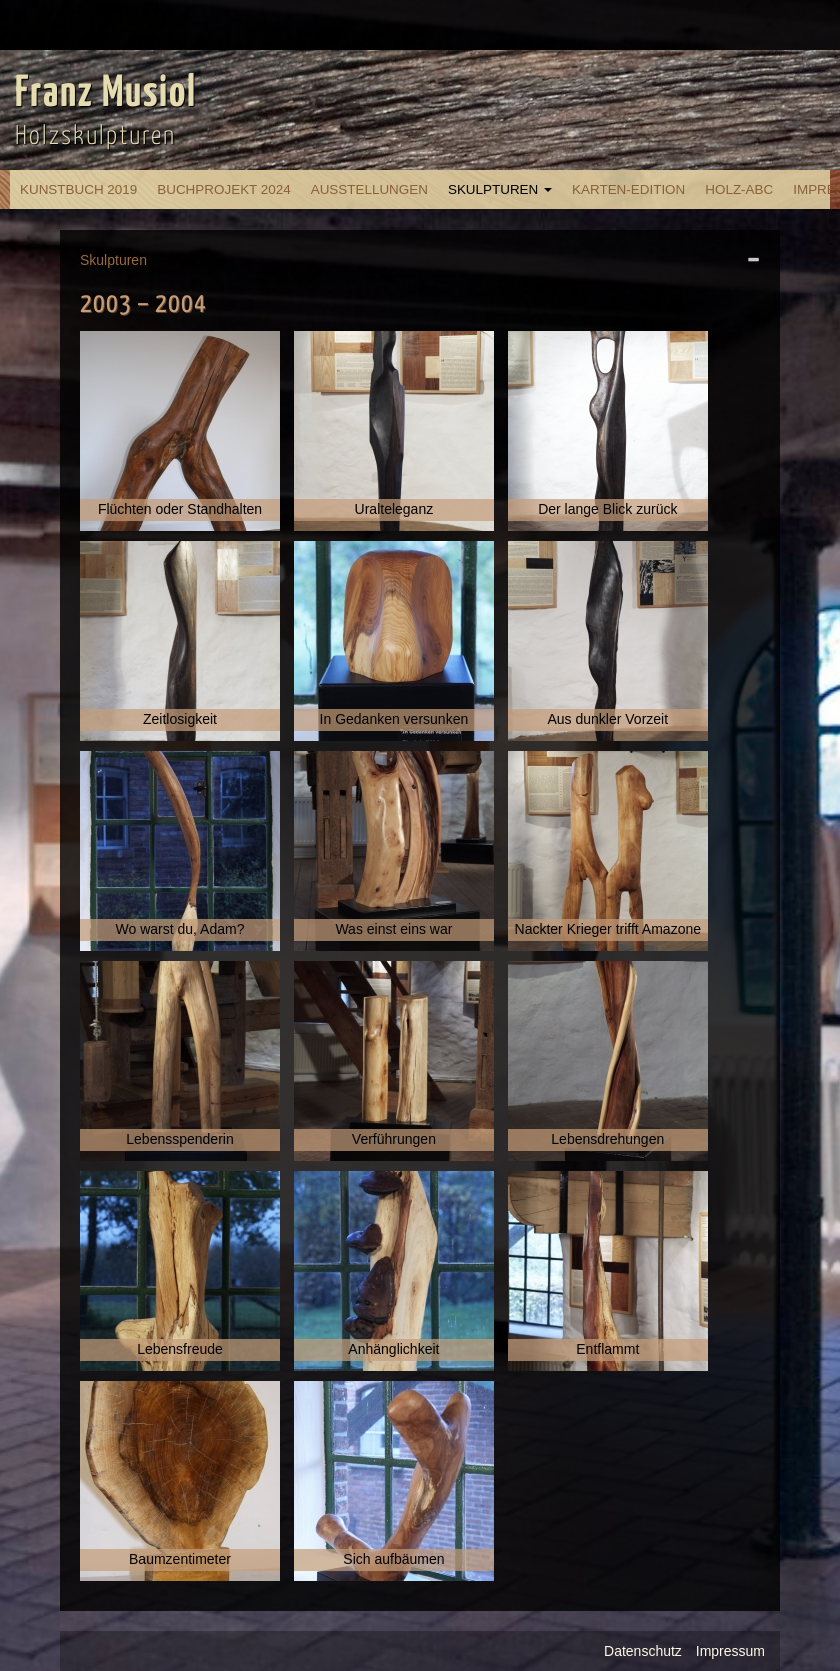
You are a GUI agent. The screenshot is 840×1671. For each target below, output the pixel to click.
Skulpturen (500, 189)
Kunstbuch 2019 (78, 189)
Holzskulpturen (95, 136)
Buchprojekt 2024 (223, 189)
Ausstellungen (369, 189)
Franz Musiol (106, 94)
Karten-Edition (628, 189)
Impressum (730, 1651)
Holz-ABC (739, 189)
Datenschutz (643, 1651)
